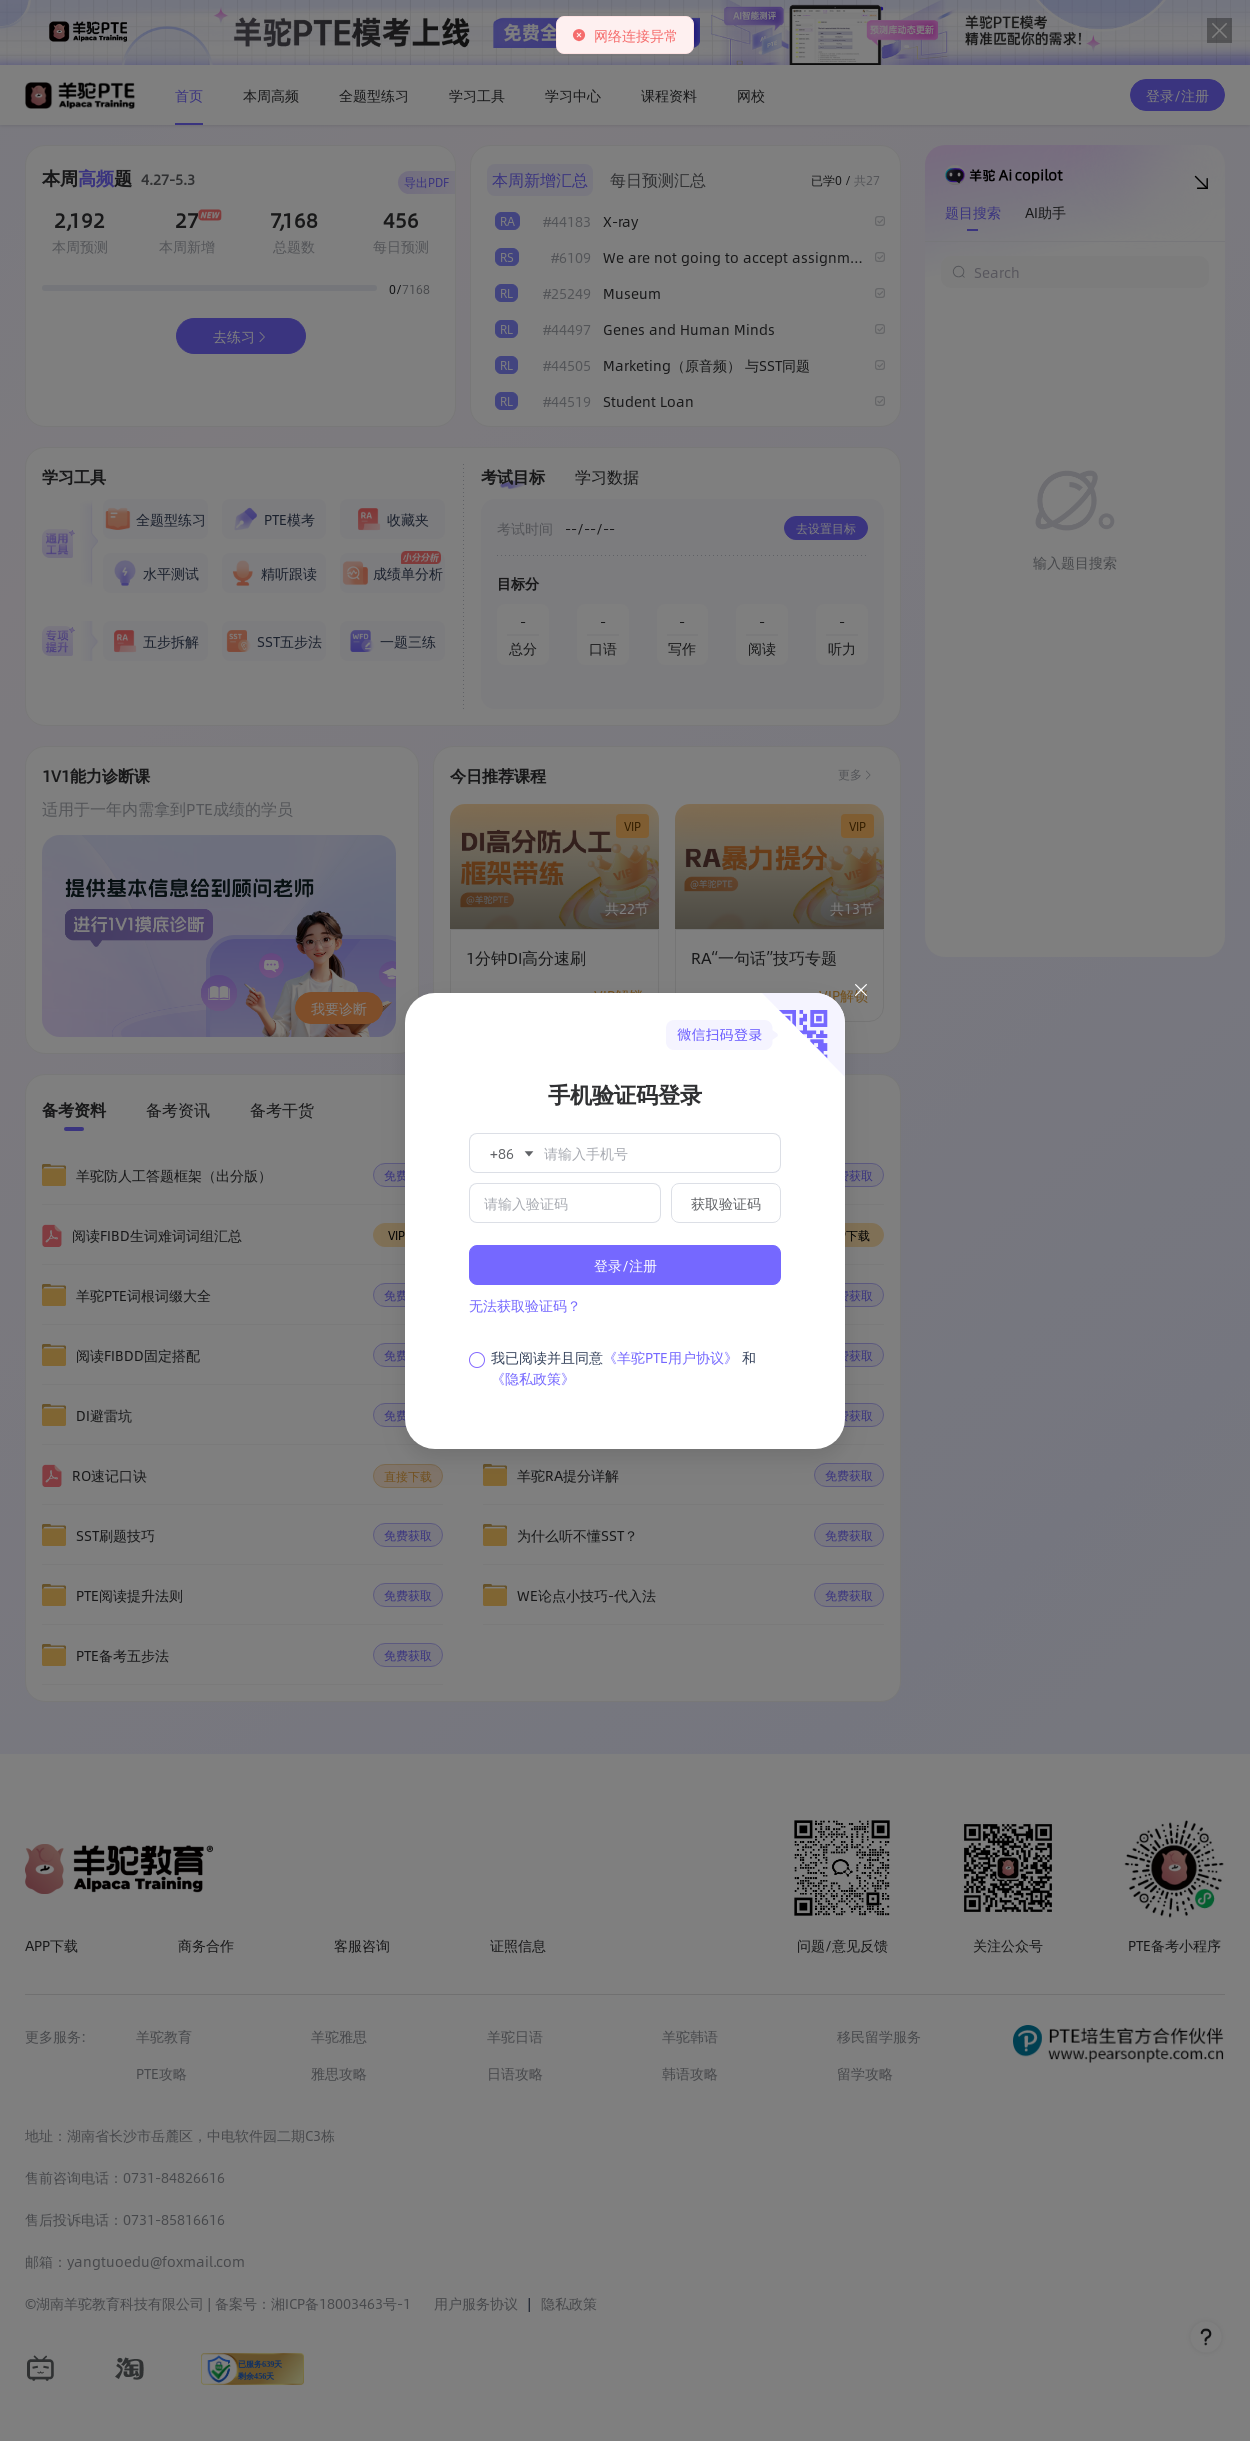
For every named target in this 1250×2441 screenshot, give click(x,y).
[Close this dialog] (861, 993)
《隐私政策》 (533, 1378)
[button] (510, 1153)
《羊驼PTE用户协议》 (670, 1357)
